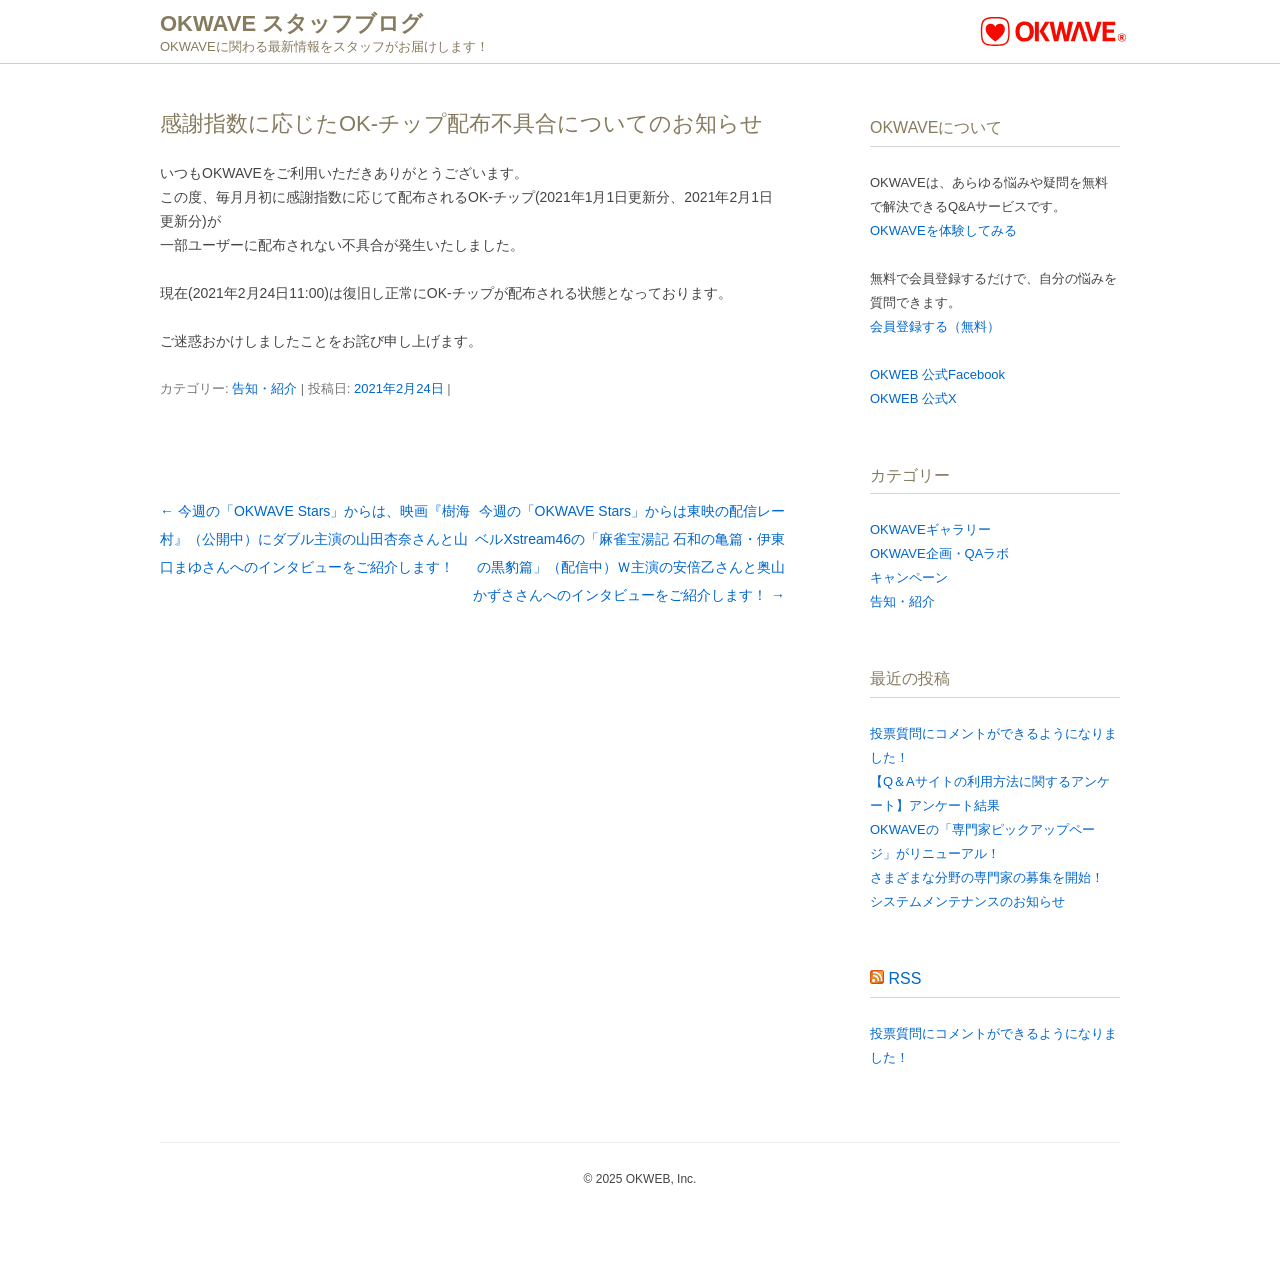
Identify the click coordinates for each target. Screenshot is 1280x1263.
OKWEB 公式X (913, 398)
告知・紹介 (264, 388)
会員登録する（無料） (935, 326)
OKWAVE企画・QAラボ (939, 553)
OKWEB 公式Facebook (937, 374)
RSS (904, 978)
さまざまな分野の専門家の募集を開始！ (987, 877)
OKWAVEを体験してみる (943, 230)
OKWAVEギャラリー (930, 529)
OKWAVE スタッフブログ (291, 23)
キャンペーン (909, 577)
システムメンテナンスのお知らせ (967, 901)
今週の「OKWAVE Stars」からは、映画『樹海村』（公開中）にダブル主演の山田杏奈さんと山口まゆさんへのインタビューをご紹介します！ (315, 539)
